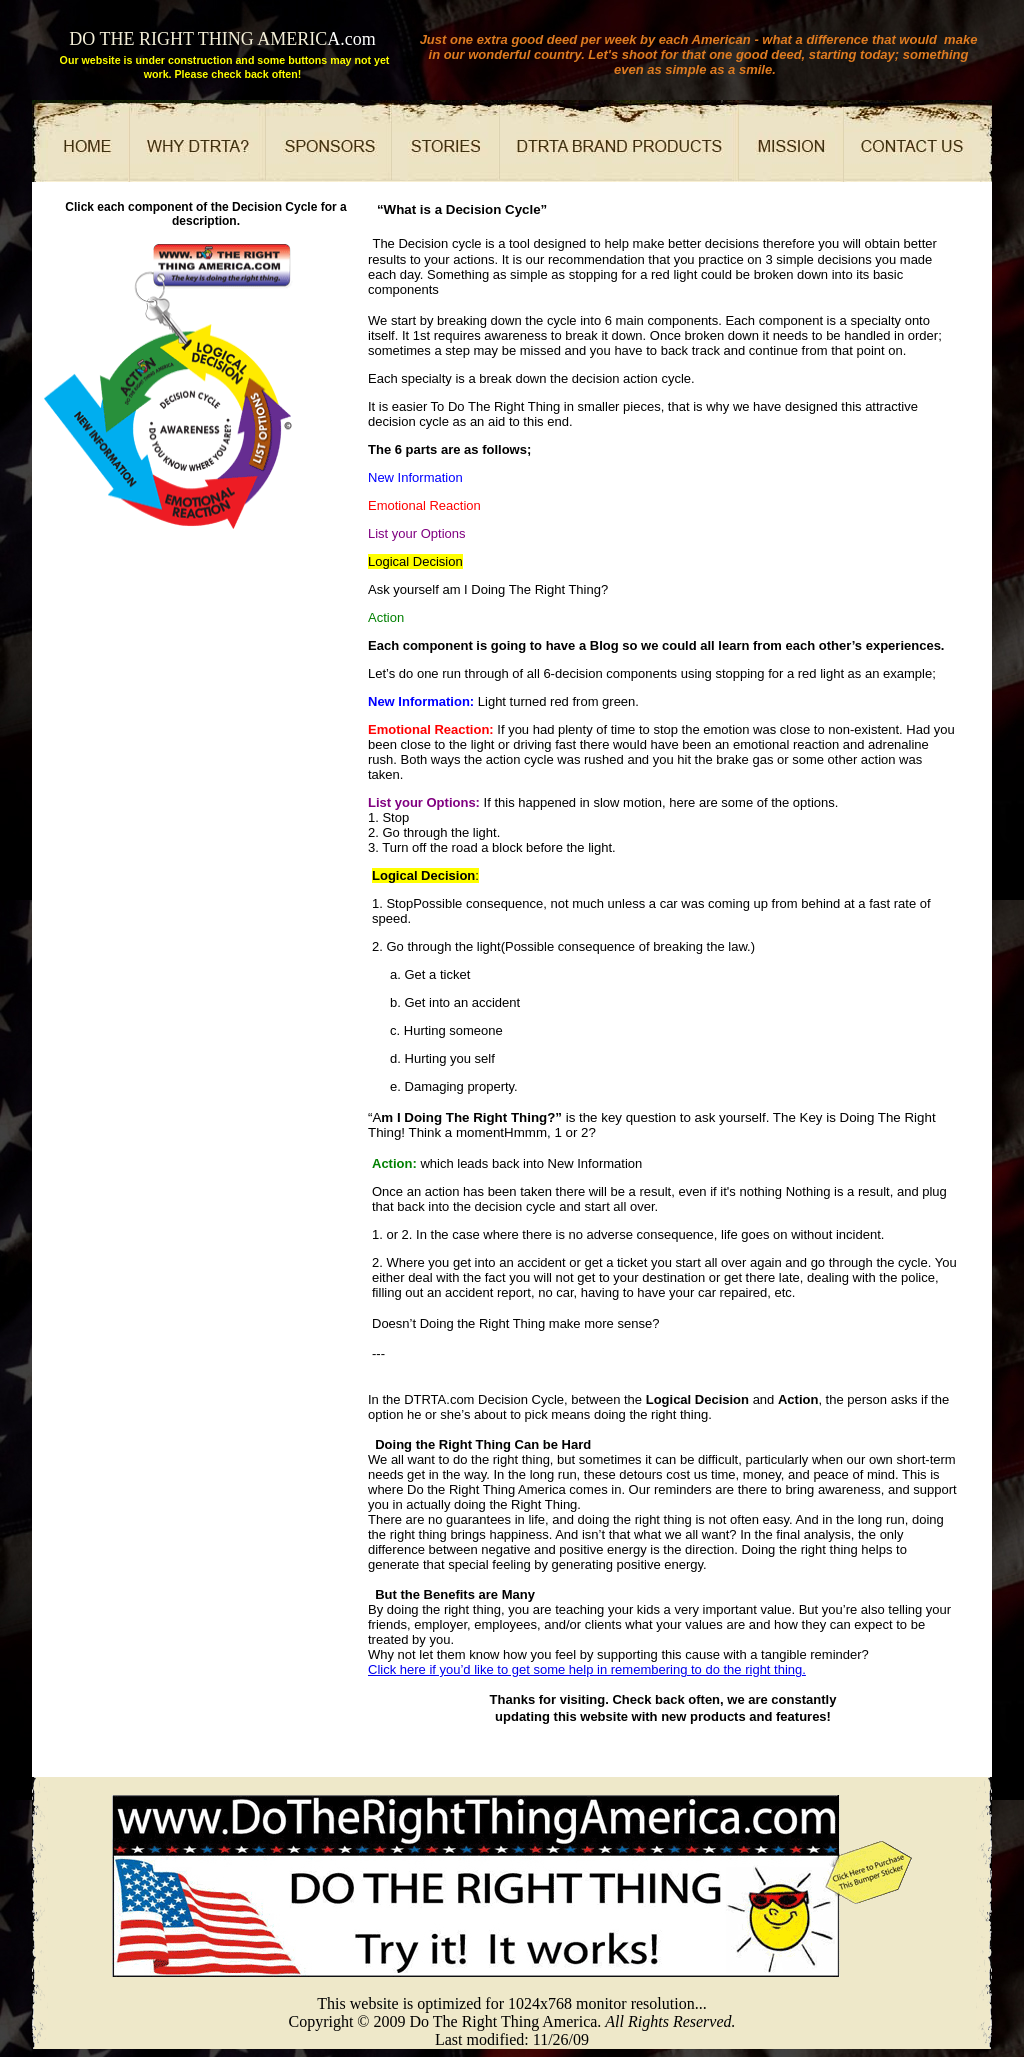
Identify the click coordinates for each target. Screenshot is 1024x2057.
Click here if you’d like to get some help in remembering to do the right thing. (587, 1669)
